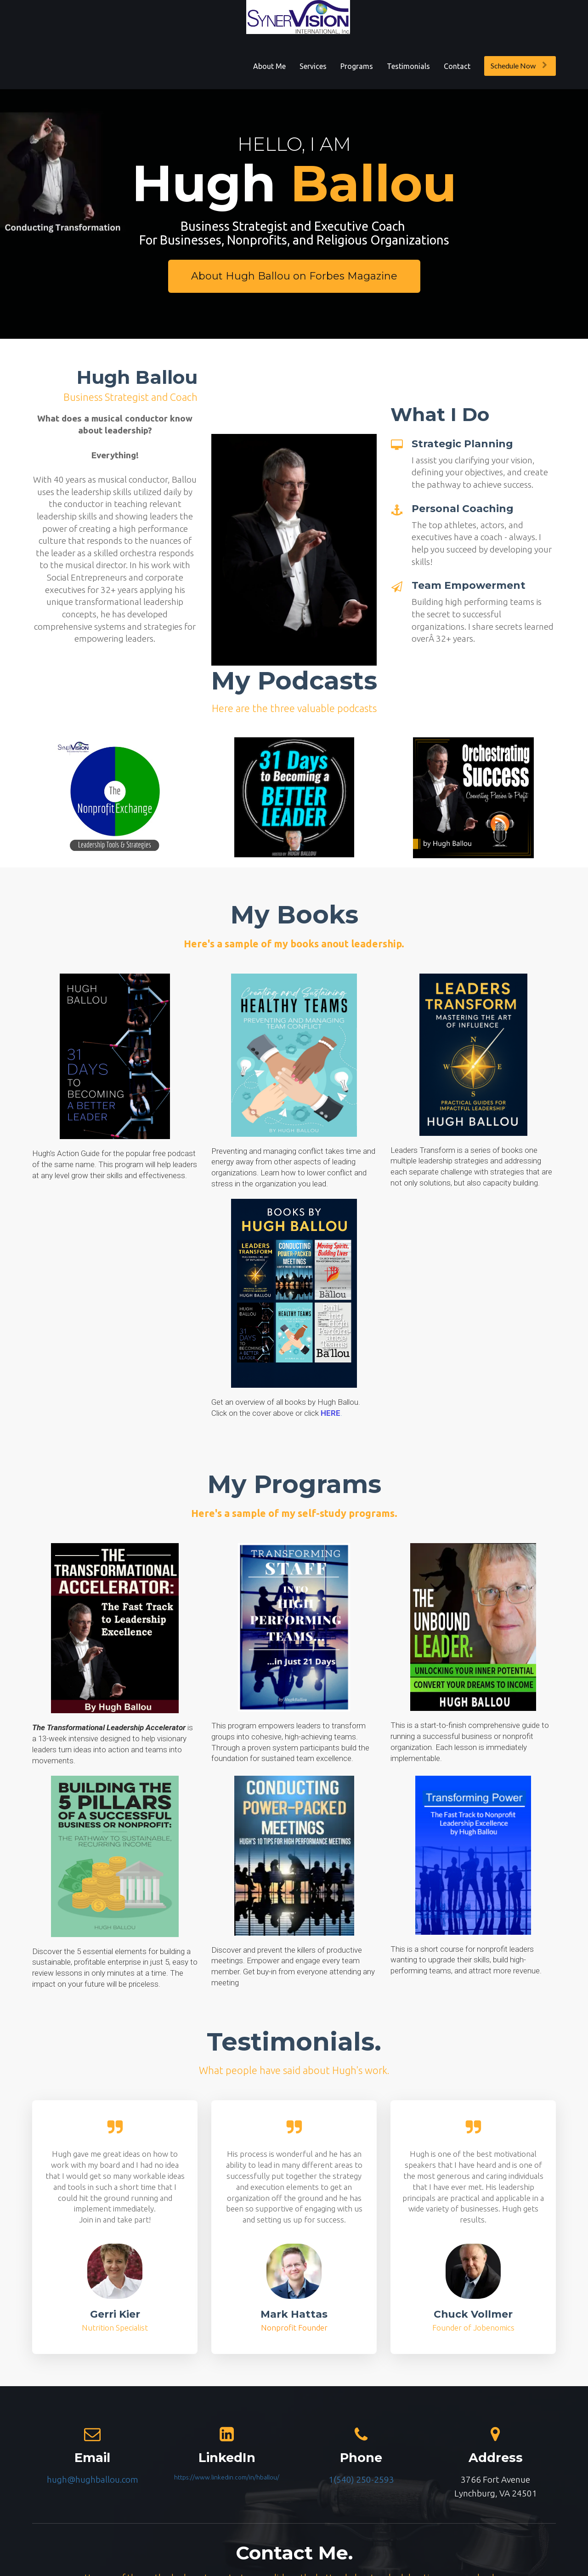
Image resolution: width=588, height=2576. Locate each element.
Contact (457, 66)
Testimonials (408, 66)
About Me (269, 66)
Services (313, 66)
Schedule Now (519, 65)
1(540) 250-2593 (361, 2479)
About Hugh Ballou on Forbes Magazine (294, 276)
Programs (356, 66)
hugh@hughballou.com (92, 2479)
